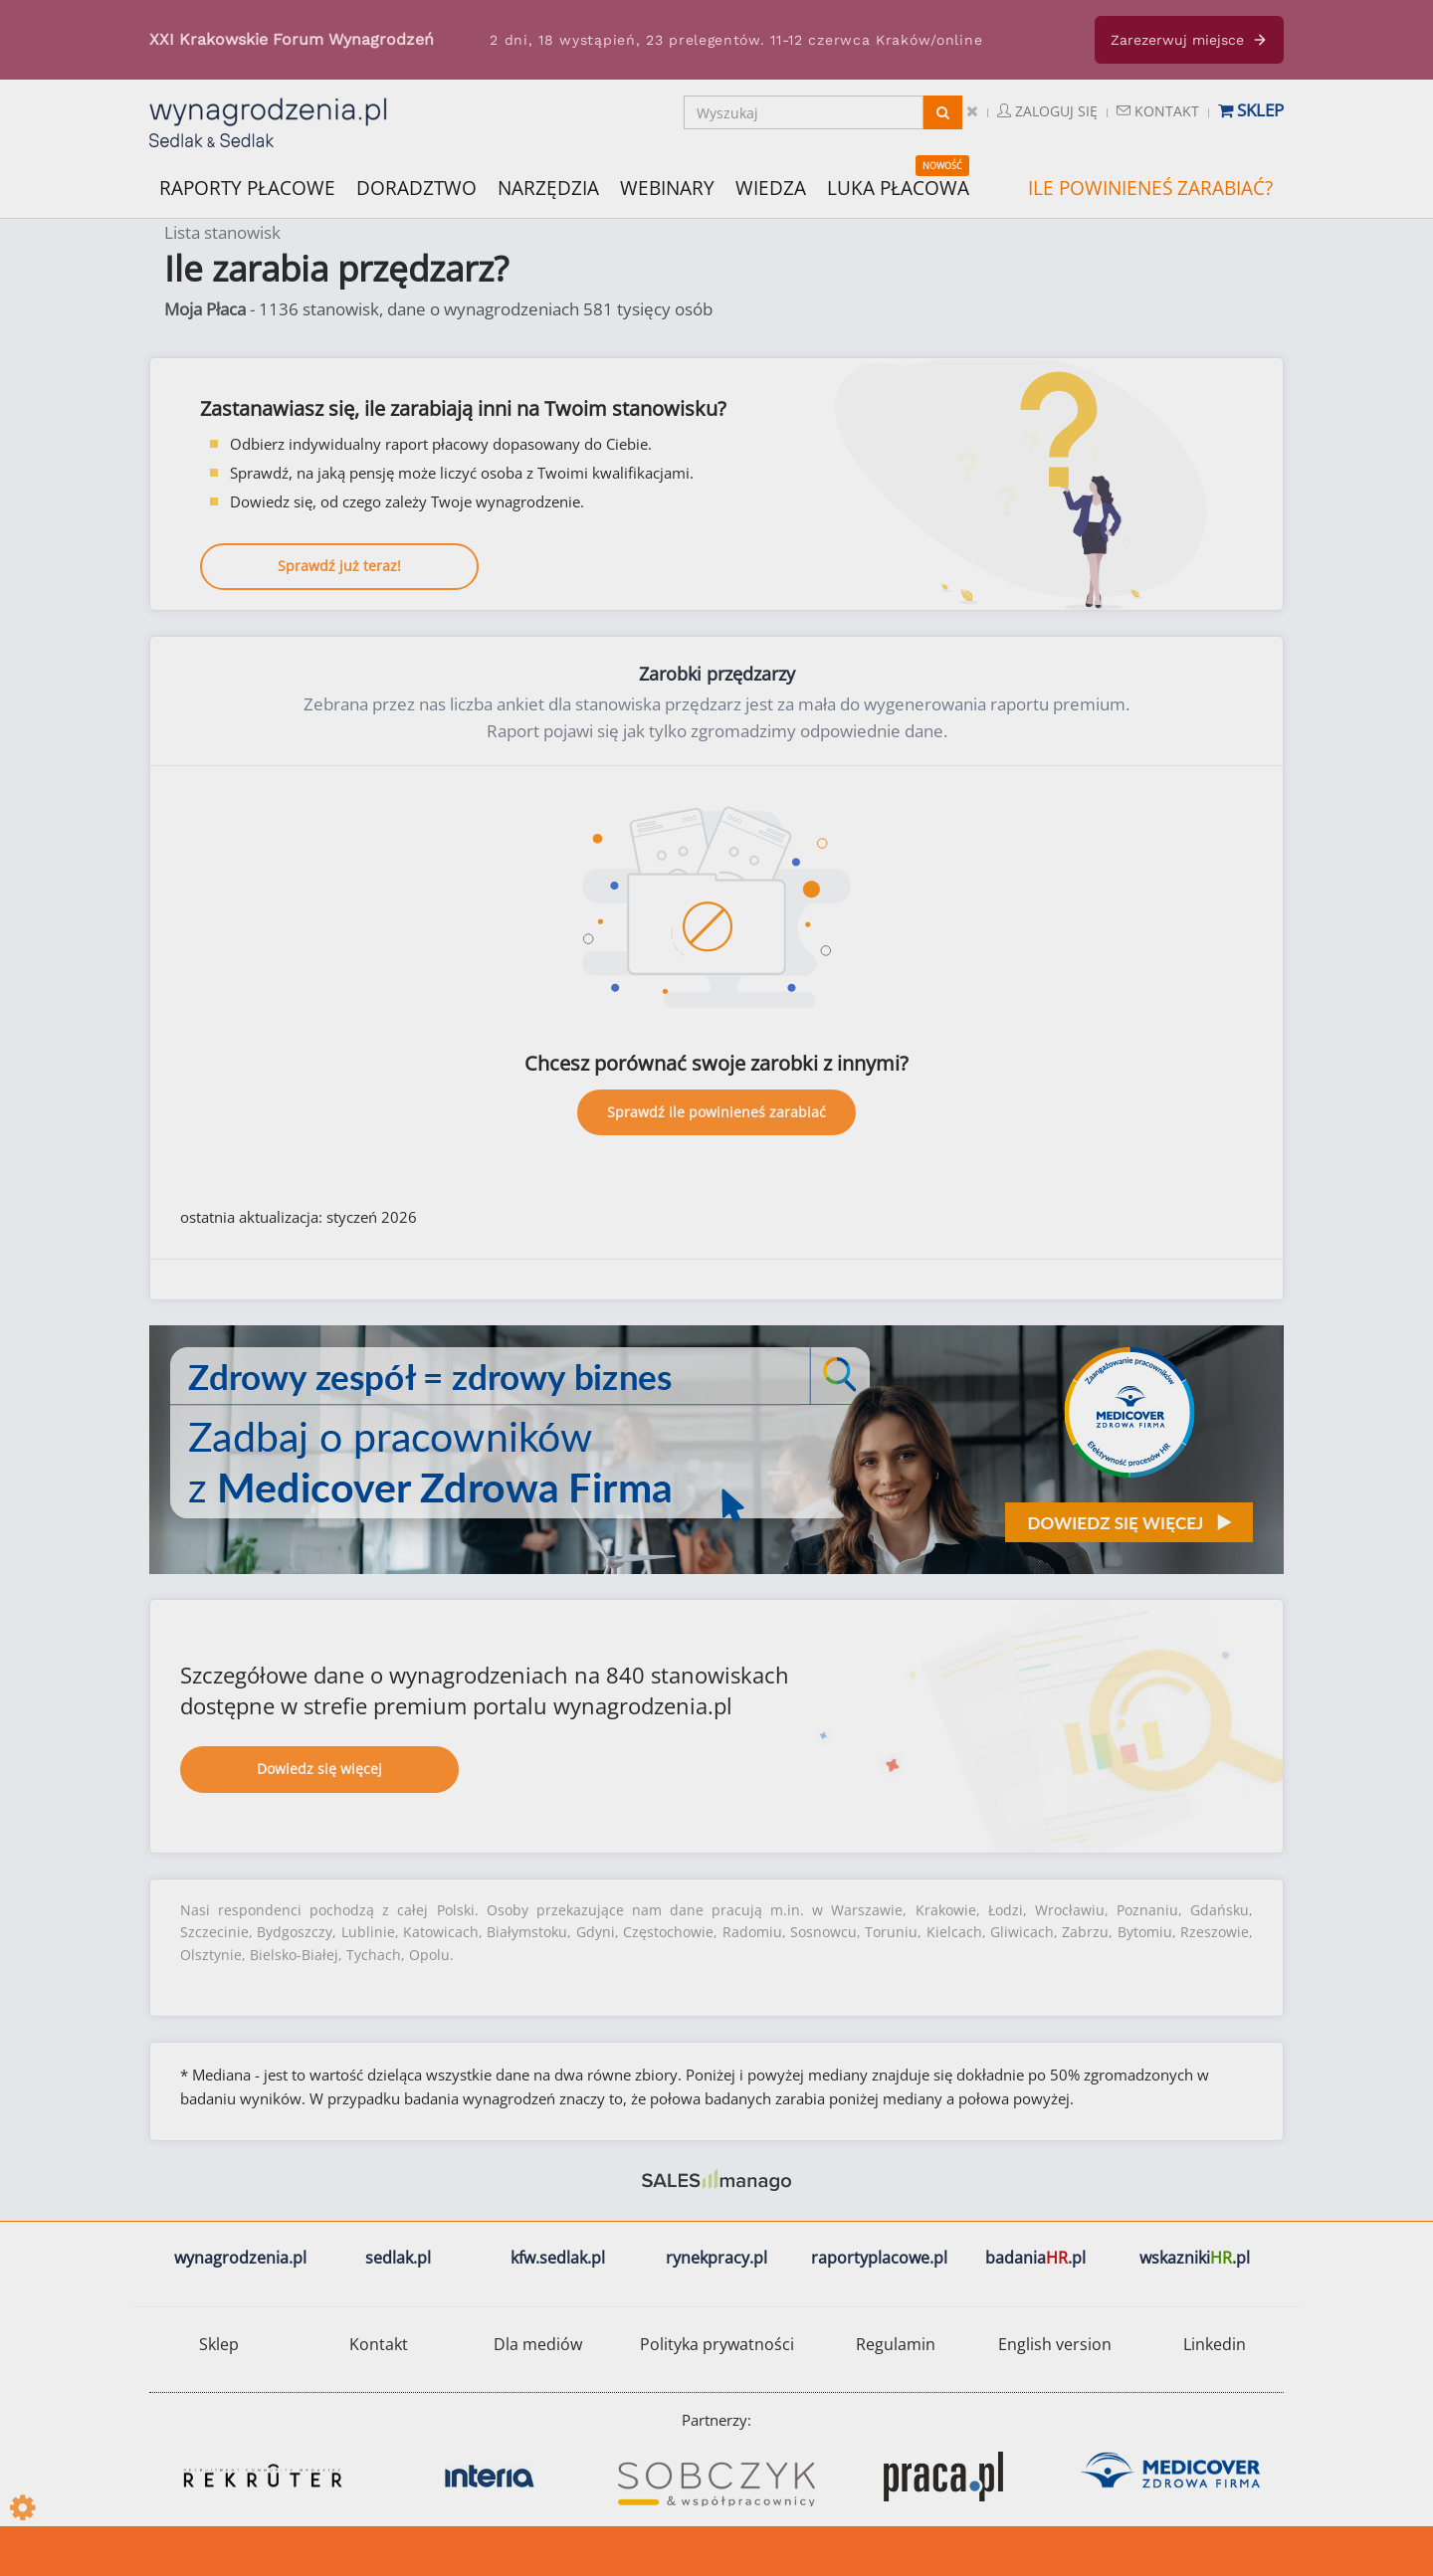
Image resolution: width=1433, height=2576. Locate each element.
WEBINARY (667, 186)
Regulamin (895, 2344)
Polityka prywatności (717, 2344)
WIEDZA (770, 188)
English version (1055, 2344)
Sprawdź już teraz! (339, 565)
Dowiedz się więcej (319, 1768)
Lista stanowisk (222, 232)
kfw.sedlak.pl (558, 2258)
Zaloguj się (1047, 110)
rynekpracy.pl (716, 2258)
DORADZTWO (416, 188)
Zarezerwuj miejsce (1189, 40)
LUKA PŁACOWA (898, 188)
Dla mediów (538, 2344)
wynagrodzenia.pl (240, 2258)
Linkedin (1214, 2344)
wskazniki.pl (1194, 2258)
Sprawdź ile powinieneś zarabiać (716, 1111)
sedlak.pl (398, 2258)
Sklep (1251, 110)
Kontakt (1158, 110)
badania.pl (1035, 2258)
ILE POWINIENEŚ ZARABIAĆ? (1150, 188)
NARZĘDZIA (548, 186)
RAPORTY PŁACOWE (247, 186)
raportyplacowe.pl (879, 2258)
